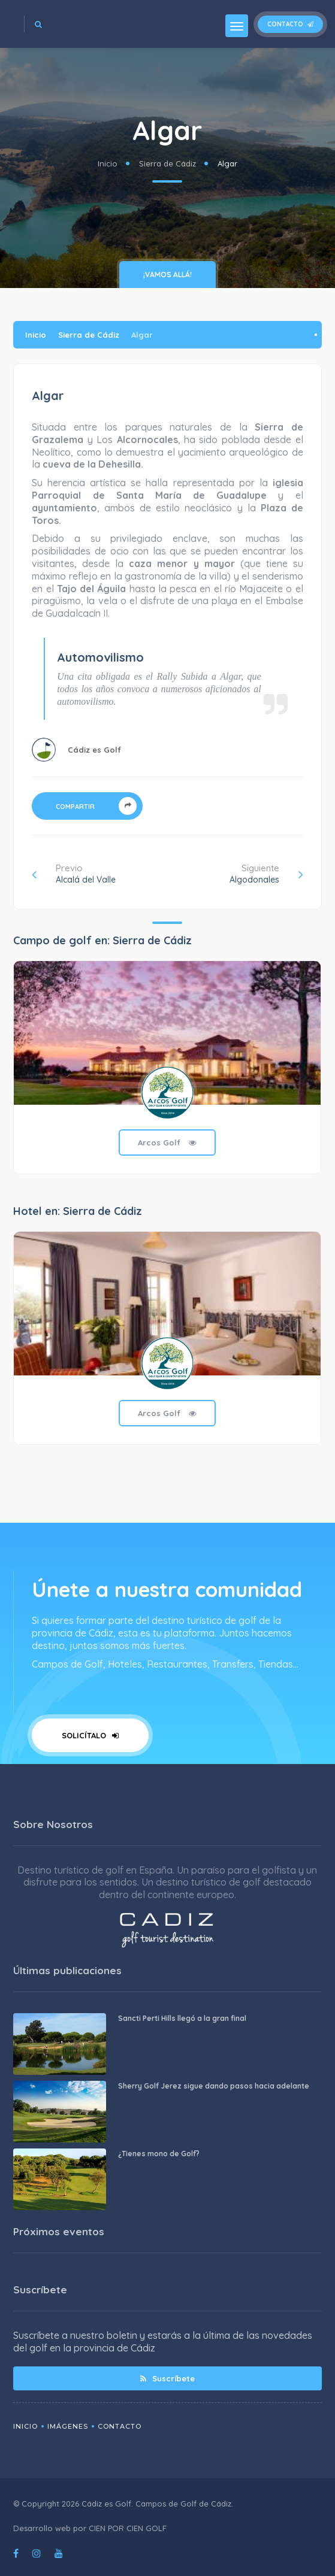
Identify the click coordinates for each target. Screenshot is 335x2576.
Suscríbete (167, 2378)
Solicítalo (90, 1735)
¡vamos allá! (167, 274)
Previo (74, 873)
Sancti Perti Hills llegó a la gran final (182, 2018)
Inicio (107, 163)
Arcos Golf (167, 1142)
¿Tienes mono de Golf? (159, 2153)
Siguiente (266, 873)
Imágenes (67, 2426)
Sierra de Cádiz (167, 163)
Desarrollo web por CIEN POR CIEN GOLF (90, 2528)
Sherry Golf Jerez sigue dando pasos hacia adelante (213, 2085)
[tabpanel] (167, 1076)
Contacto (290, 24)
